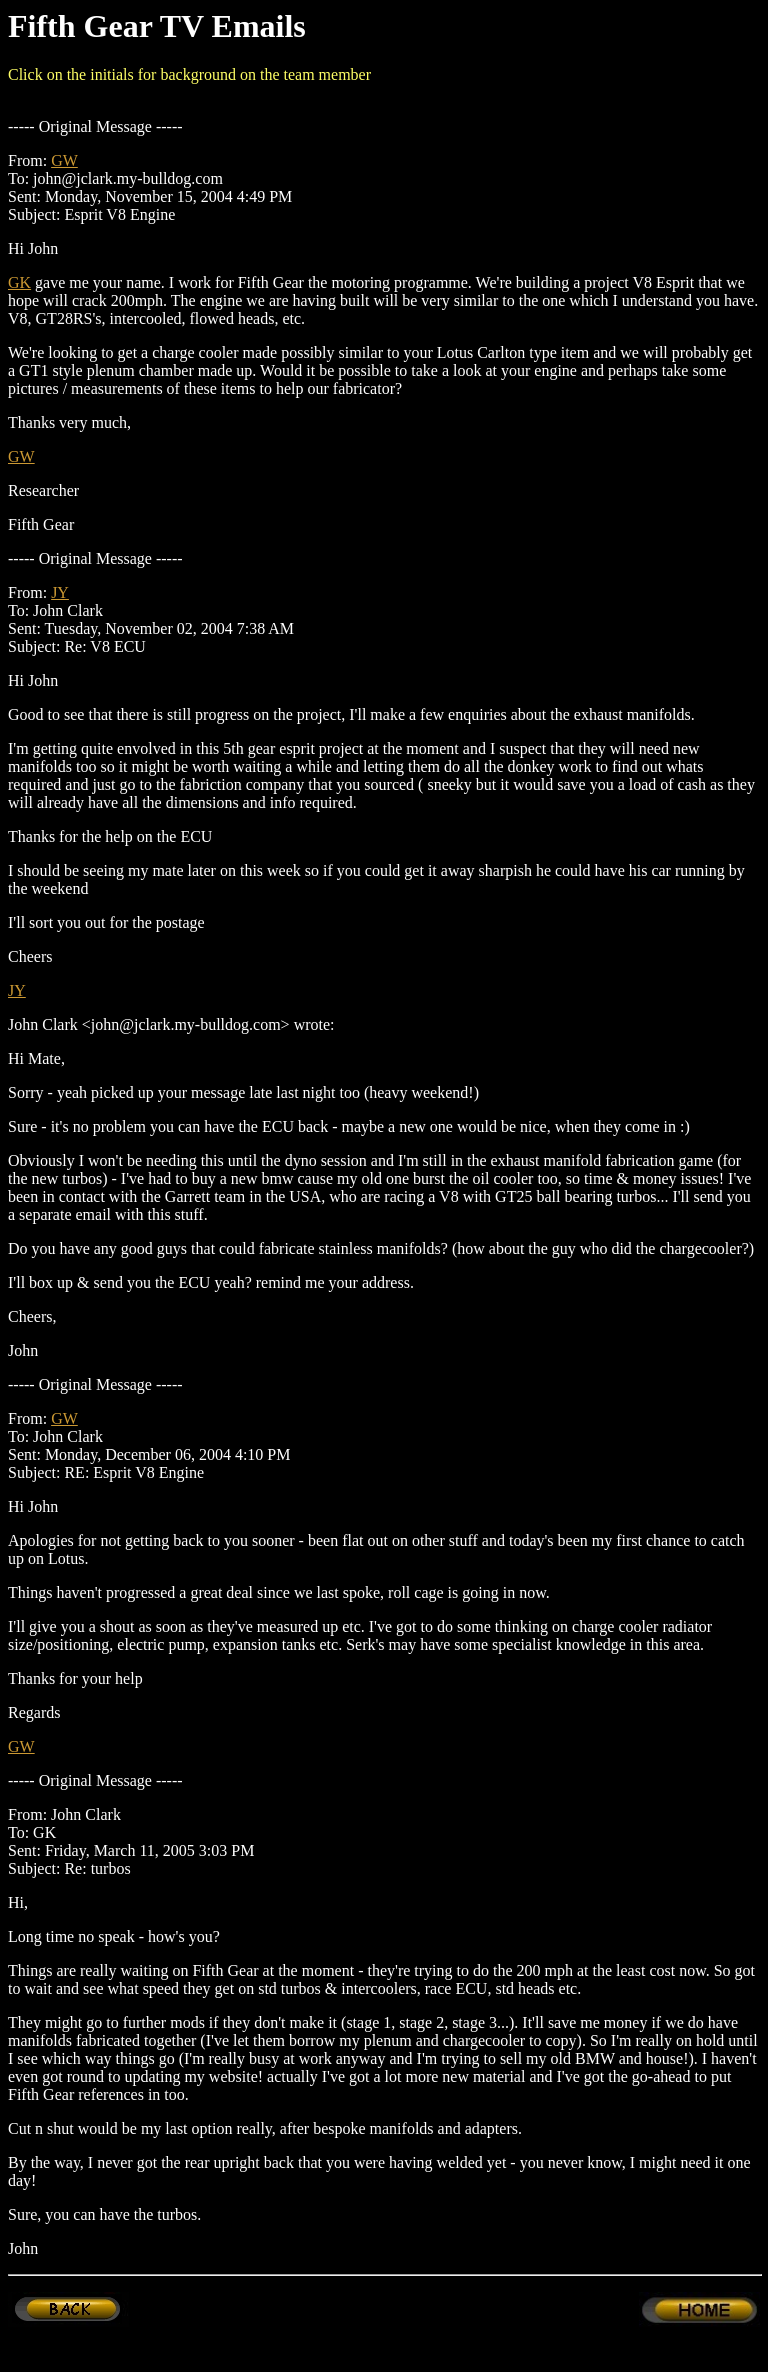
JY (60, 592)
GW (64, 160)
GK (19, 282)
